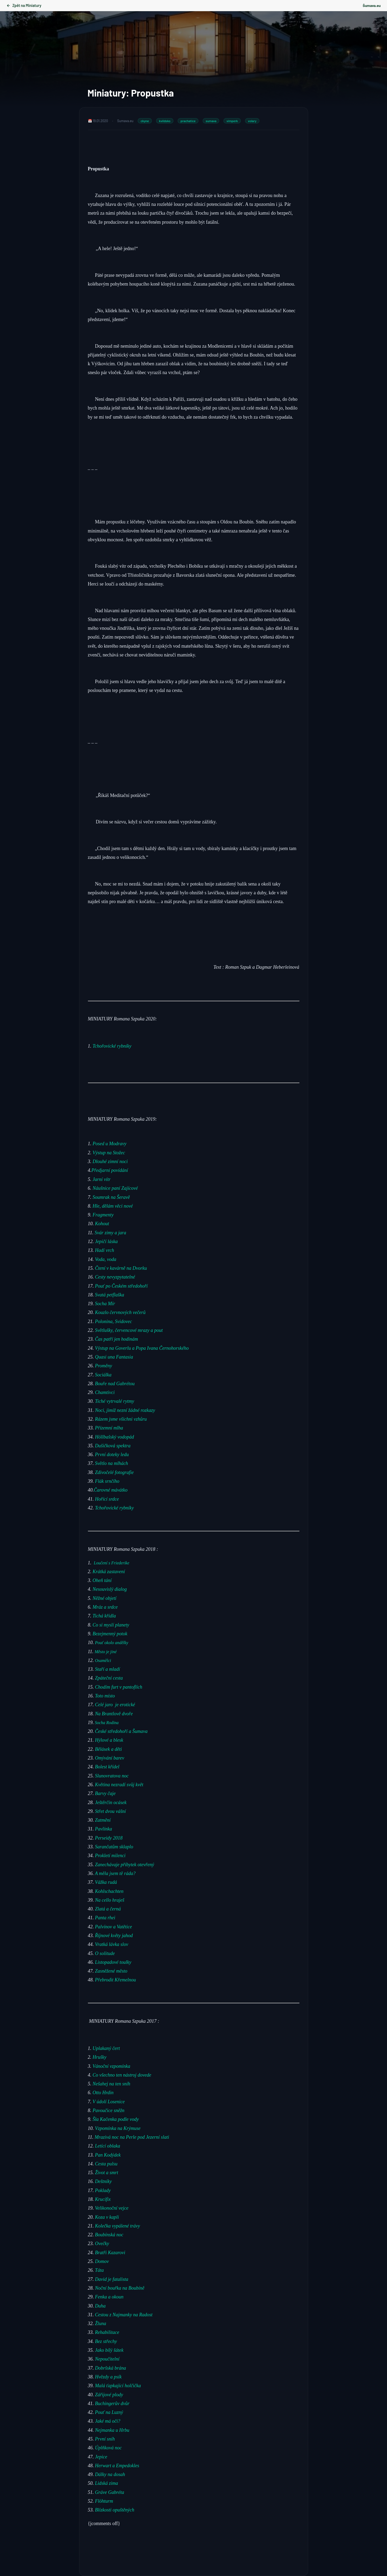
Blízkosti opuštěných (114, 2510)
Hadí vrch (104, 1250)
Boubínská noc (109, 2234)
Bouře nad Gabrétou (115, 1383)
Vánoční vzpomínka (111, 2066)
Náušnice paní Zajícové (115, 1188)
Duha (100, 2305)
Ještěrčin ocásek (111, 1802)
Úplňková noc (108, 2447)
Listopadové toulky (114, 1962)
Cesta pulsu (106, 2163)
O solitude (105, 1953)
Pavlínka (103, 1829)
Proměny (103, 1365)
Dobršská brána (110, 2367)
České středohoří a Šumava (121, 1731)
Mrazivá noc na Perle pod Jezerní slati (132, 2137)
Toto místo (105, 1695)
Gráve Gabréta (109, 2492)
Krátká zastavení (110, 1571)
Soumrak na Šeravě (111, 1197)
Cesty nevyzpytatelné (115, 1277)
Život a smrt (106, 2172)
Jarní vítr (102, 1179)
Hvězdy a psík (107, 2376)
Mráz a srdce (105, 1606)
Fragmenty (103, 1214)
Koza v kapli (107, 2217)
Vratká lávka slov (112, 1944)
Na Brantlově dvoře (114, 1713)
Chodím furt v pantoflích (118, 1686)
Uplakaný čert (106, 2048)
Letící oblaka (107, 2146)
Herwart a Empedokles (117, 2465)
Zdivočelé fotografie (114, 1472)
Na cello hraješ (109, 1899)
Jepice (101, 2456)
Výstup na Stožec (109, 1152)
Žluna (100, 2323)
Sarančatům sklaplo (114, 1846)
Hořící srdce (107, 1498)
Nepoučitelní (107, 2359)
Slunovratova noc (112, 1775)
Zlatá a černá (108, 1909)
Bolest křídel (108, 1766)
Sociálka (103, 1374)
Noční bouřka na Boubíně (119, 2287)
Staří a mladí (108, 1669)
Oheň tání (102, 1580)
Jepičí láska (106, 1241)
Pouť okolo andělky (112, 1642)
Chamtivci (105, 1392)
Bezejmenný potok (110, 1633)
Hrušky (100, 2057)
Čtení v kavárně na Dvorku (121, 1268)
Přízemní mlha (109, 1428)
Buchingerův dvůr (112, 2403)
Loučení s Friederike (111, 1562)
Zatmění (104, 1820)
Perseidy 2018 (109, 1837)
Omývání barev (109, 1757)
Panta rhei (104, 1917)
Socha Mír (105, 1303)
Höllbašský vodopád (114, 1436)
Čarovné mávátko (111, 1490)
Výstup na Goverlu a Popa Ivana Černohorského (142, 1348)
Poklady (103, 2190)
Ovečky (102, 2243)
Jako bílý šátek (109, 2350)
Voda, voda (105, 1259)
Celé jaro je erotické (116, 1704)
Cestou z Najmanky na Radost (124, 2314)
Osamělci (103, 1660)
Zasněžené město (112, 1971)
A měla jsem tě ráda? (115, 1873)
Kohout (103, 1223)
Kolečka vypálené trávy (118, 2225)
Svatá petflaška (109, 1294)
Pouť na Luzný (108, 2412)
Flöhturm (104, 2500)
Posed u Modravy (110, 1143)
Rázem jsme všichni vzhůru (121, 1418)
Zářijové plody (108, 2394)
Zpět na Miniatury (23, 5)
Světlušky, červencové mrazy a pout (129, 1330)
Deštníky (103, 2181)
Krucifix (103, 2199)
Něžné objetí (104, 1598)
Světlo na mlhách (111, 1463)
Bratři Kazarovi (110, 2252)
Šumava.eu (372, 5)
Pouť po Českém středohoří (121, 1285)
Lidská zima (106, 2483)
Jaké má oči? (107, 2421)
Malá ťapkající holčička (118, 2385)
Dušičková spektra (113, 1445)
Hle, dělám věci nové (113, 1205)
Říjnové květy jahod (114, 1935)
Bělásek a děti (109, 1749)
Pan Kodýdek (108, 2154)
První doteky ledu (112, 1454)
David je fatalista (111, 2279)
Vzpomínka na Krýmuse (118, 2128)
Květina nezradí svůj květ (119, 1784)
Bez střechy (106, 2341)
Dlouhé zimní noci (110, 1161)
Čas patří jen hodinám (116, 1339)
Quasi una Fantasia (114, 1356)
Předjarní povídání (109, 1170)
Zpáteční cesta (109, 1678)
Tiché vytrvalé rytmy (115, 1401)
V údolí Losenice (109, 2101)
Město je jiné (106, 1651)
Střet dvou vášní (110, 1811)
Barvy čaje (105, 1793)
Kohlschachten (109, 1891)
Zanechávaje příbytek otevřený (125, 1864)
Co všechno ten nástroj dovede (122, 2074)
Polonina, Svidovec (113, 1321)
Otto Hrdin (103, 2092)
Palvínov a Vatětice (113, 1926)
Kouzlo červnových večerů (120, 1312)
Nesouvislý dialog (110, 1589)
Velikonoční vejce (111, 2208)
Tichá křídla (104, 1615)
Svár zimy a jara (110, 1232)
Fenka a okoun (109, 2296)
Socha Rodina (106, 1722)
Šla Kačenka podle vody (116, 2119)
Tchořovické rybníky (112, 1046)
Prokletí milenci (111, 1855)
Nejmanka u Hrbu (111, 2430)
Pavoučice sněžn (108, 2110)
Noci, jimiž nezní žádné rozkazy (125, 1410)
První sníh (105, 2438)
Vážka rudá (106, 1882)
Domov (102, 2261)
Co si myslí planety (111, 1624)
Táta (99, 2270)
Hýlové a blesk (109, 1740)
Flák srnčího (107, 1481)
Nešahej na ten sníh (112, 2083)
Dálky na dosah (109, 2474)
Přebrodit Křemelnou (115, 1979)
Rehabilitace (107, 2332)
